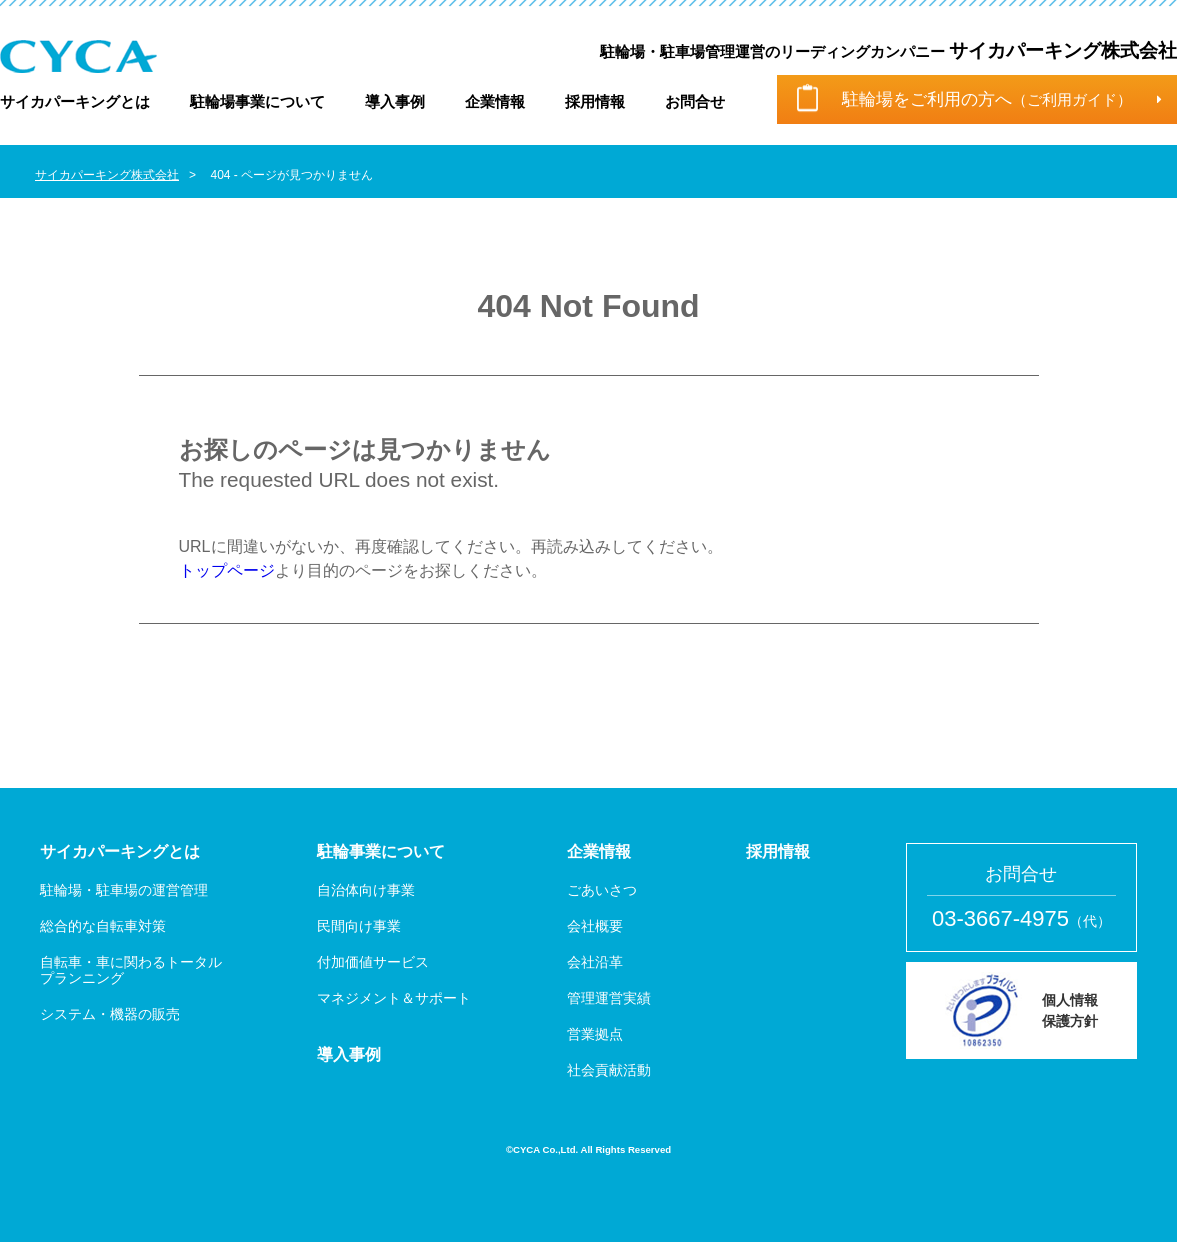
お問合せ (695, 101)
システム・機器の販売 (110, 1014)
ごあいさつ (602, 890)
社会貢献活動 (609, 1070)
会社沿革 (595, 962)
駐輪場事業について (257, 101)
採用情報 (595, 101)
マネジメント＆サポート (394, 998)
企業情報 (495, 101)
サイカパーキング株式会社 (107, 175)
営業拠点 (595, 1034)
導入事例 (395, 101)
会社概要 (595, 926)
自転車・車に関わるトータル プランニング (131, 970)
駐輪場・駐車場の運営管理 (124, 890)
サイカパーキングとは (75, 101)
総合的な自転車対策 (103, 926)
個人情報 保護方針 (1070, 1010)
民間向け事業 (359, 926)
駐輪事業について (381, 851)
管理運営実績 (609, 998)
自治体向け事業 (366, 890)
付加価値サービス (373, 962)
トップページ (227, 570)
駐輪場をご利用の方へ (987, 99)
